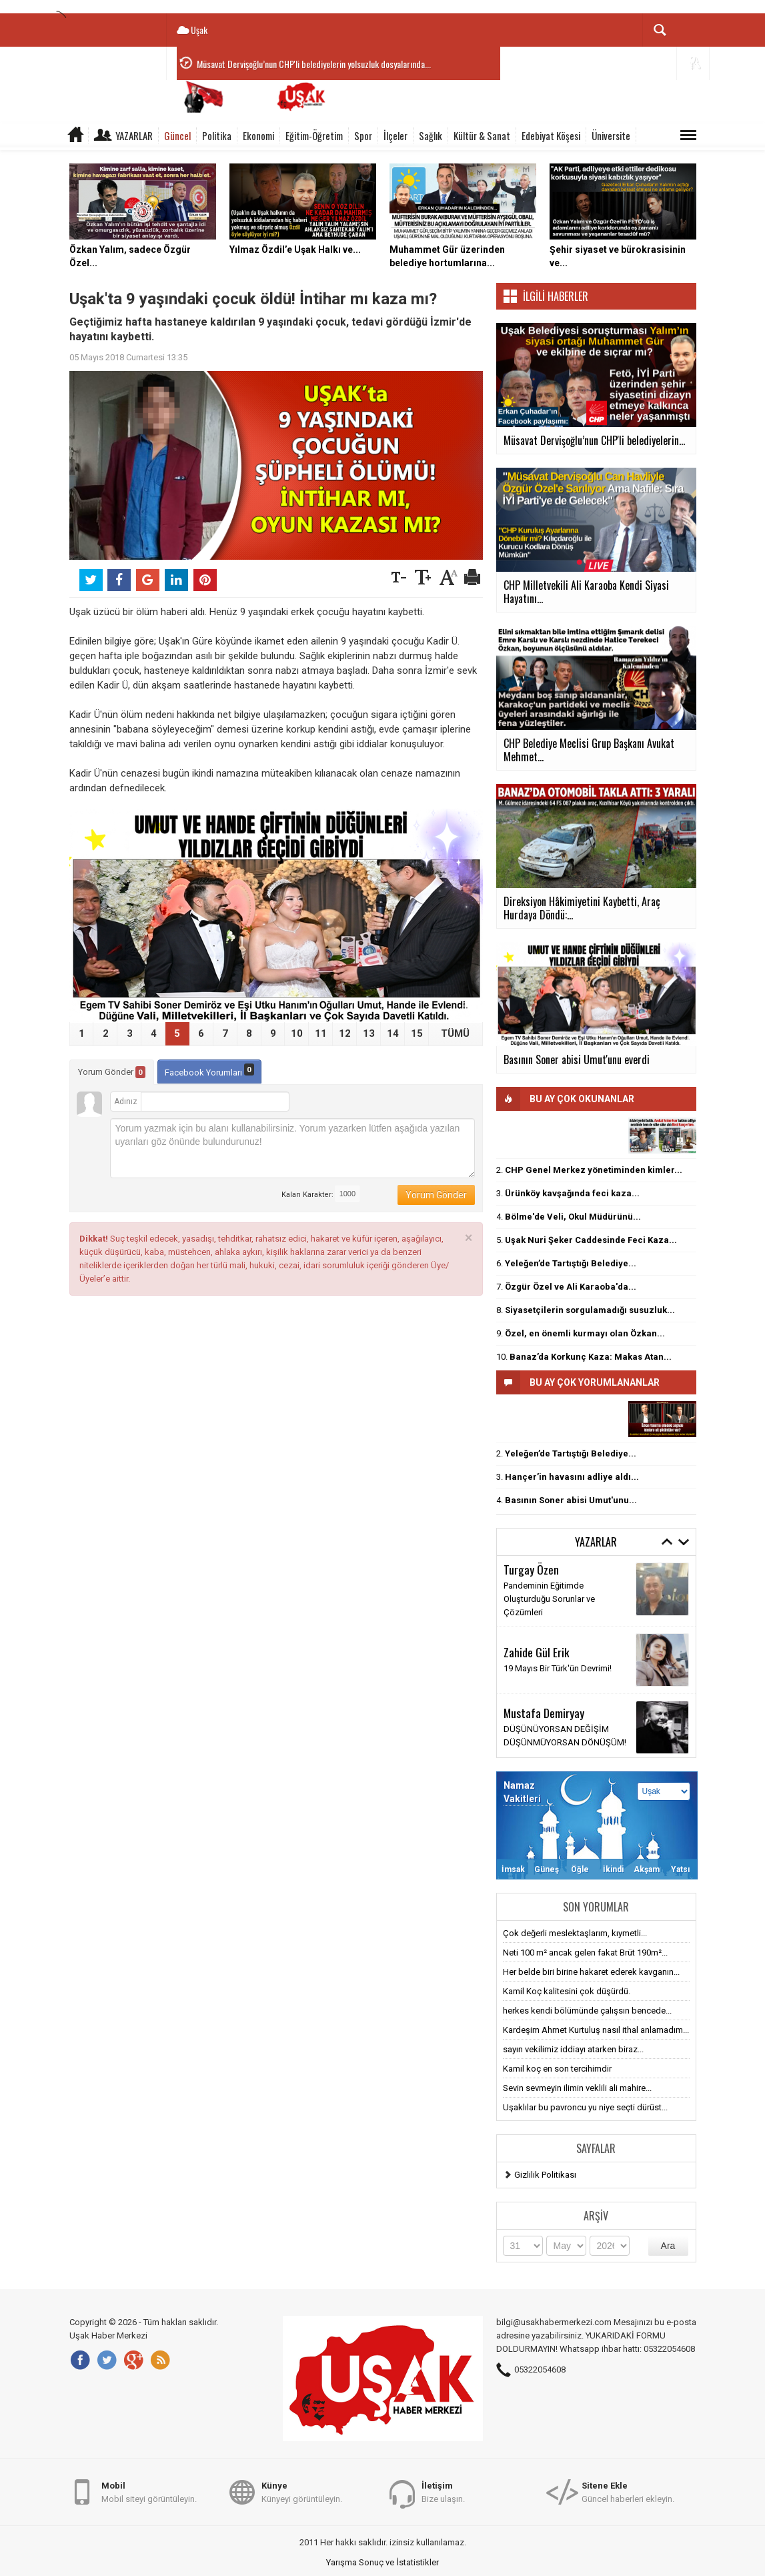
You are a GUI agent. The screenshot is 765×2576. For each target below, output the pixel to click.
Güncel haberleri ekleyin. (628, 2491)
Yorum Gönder (111, 1072)
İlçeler (396, 135)
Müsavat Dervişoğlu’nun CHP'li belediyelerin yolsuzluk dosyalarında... (314, 64)
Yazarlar (134, 135)
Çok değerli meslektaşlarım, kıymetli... (575, 1933)
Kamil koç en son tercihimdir (557, 2069)
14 (393, 1033)
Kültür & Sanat (482, 135)
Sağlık (430, 135)
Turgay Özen (531, 1569)
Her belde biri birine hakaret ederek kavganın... (591, 1972)
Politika (216, 135)
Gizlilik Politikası (545, 2175)
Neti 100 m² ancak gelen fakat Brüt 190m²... (585, 1953)
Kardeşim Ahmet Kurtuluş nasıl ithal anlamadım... (596, 2030)
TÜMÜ (455, 1033)
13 (369, 1033)
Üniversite (611, 135)
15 (417, 1033)
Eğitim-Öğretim (314, 135)
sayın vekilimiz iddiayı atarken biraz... (573, 2049)
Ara (668, 2245)
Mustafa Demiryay (544, 1712)
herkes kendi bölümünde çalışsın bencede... (587, 2011)
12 (345, 1033)
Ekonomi (258, 135)
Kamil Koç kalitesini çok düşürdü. (566, 1991)
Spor (363, 135)
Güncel (177, 135)
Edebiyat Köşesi (551, 135)
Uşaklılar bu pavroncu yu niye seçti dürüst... (585, 2107)
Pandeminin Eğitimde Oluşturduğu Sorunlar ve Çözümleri (549, 1599)
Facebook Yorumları (209, 1070)
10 (297, 1033)
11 (321, 1033)
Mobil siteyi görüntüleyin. (149, 2491)
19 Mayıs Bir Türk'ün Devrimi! (558, 1668)
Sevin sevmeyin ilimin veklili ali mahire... (577, 2088)
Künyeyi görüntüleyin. (301, 2491)
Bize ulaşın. (443, 2491)
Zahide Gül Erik (537, 1652)
